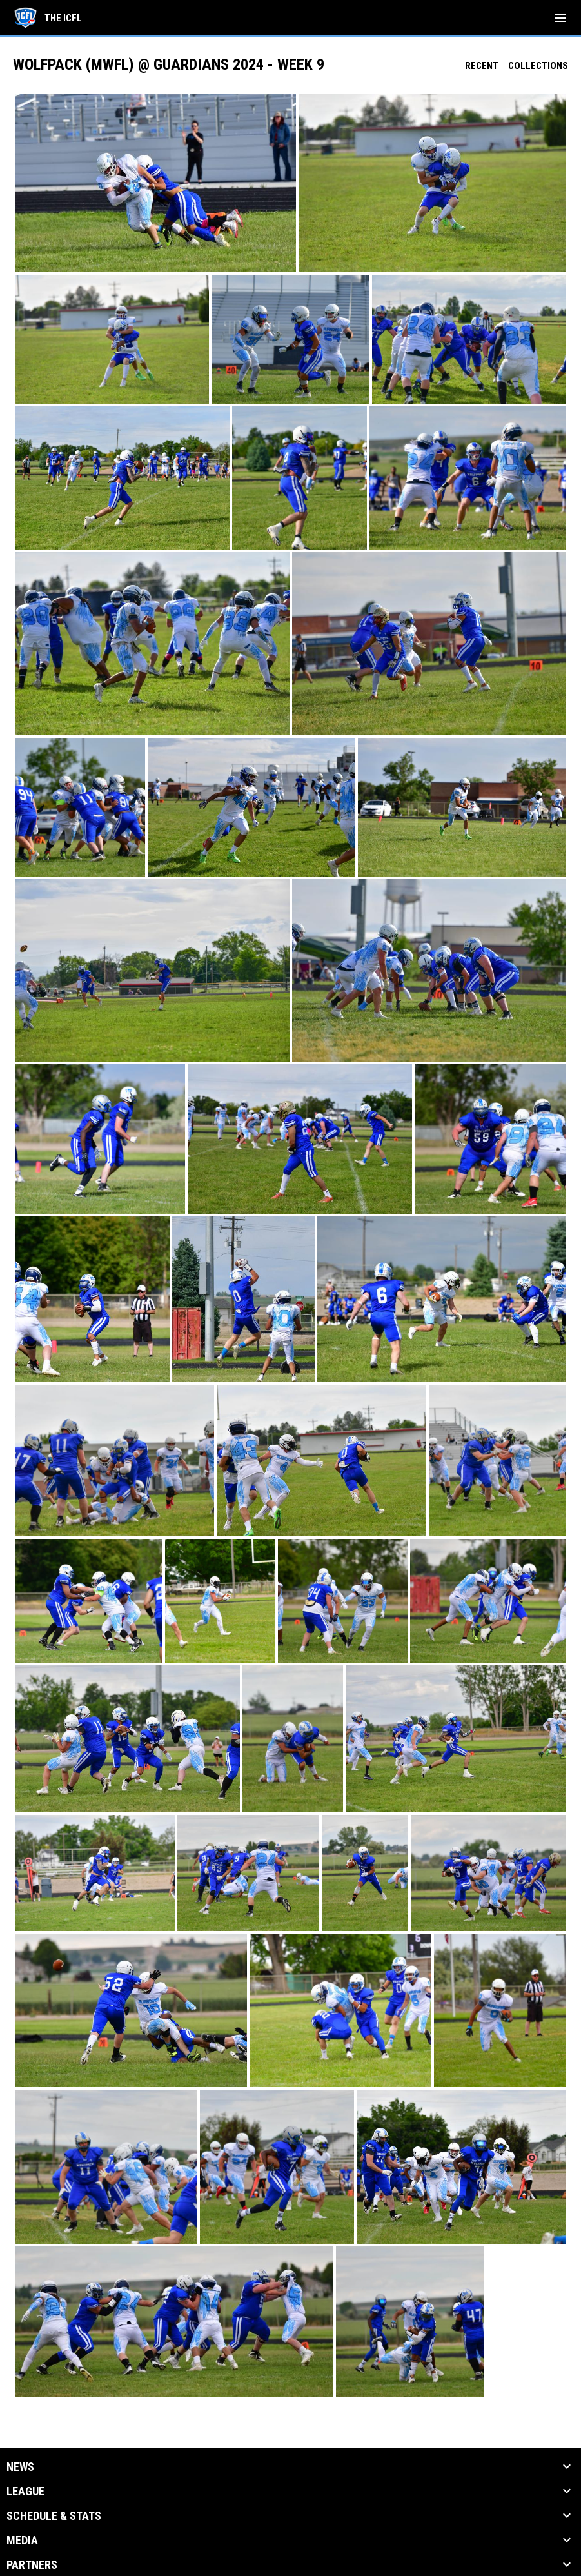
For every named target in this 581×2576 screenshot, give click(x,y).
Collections (538, 66)
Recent (481, 66)
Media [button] (22, 2540)
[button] (155, 183)
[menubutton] (560, 18)
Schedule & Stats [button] (53, 2516)
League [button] (25, 2491)
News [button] (20, 2467)
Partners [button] (31, 2565)
